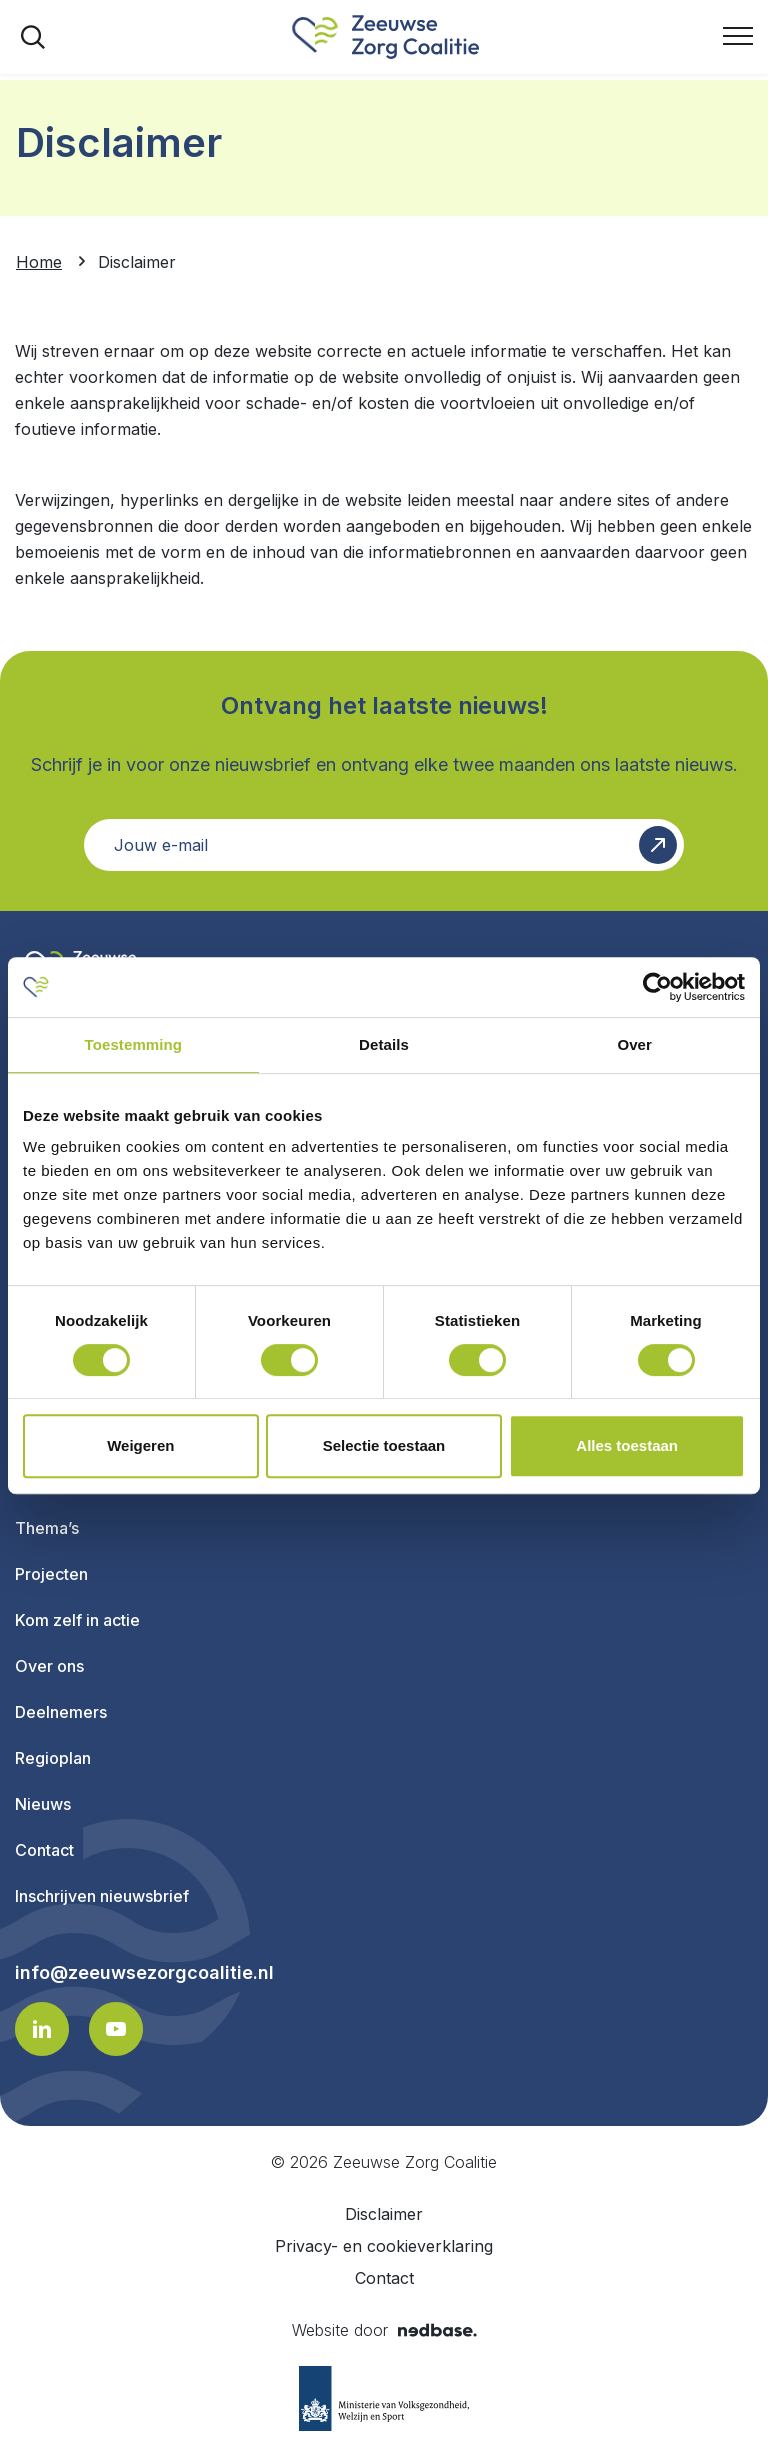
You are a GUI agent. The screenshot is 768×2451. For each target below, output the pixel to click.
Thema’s (47, 1528)
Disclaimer (384, 2214)
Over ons (49, 1666)
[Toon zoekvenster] (33, 37)
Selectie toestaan (384, 1445)
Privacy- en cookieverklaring (384, 2246)
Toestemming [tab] (134, 1044)
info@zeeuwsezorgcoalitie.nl (144, 1973)
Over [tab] (634, 1044)
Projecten (51, 1574)
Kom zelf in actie (77, 1620)
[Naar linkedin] (42, 2029)
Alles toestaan (627, 1445)
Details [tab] (384, 1044)
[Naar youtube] (116, 2029)
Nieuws (43, 1804)
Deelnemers (61, 1712)
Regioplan (53, 1758)
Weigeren (140, 1445)
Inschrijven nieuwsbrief (102, 1896)
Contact (44, 1850)
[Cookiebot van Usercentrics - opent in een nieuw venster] (657, 987)
